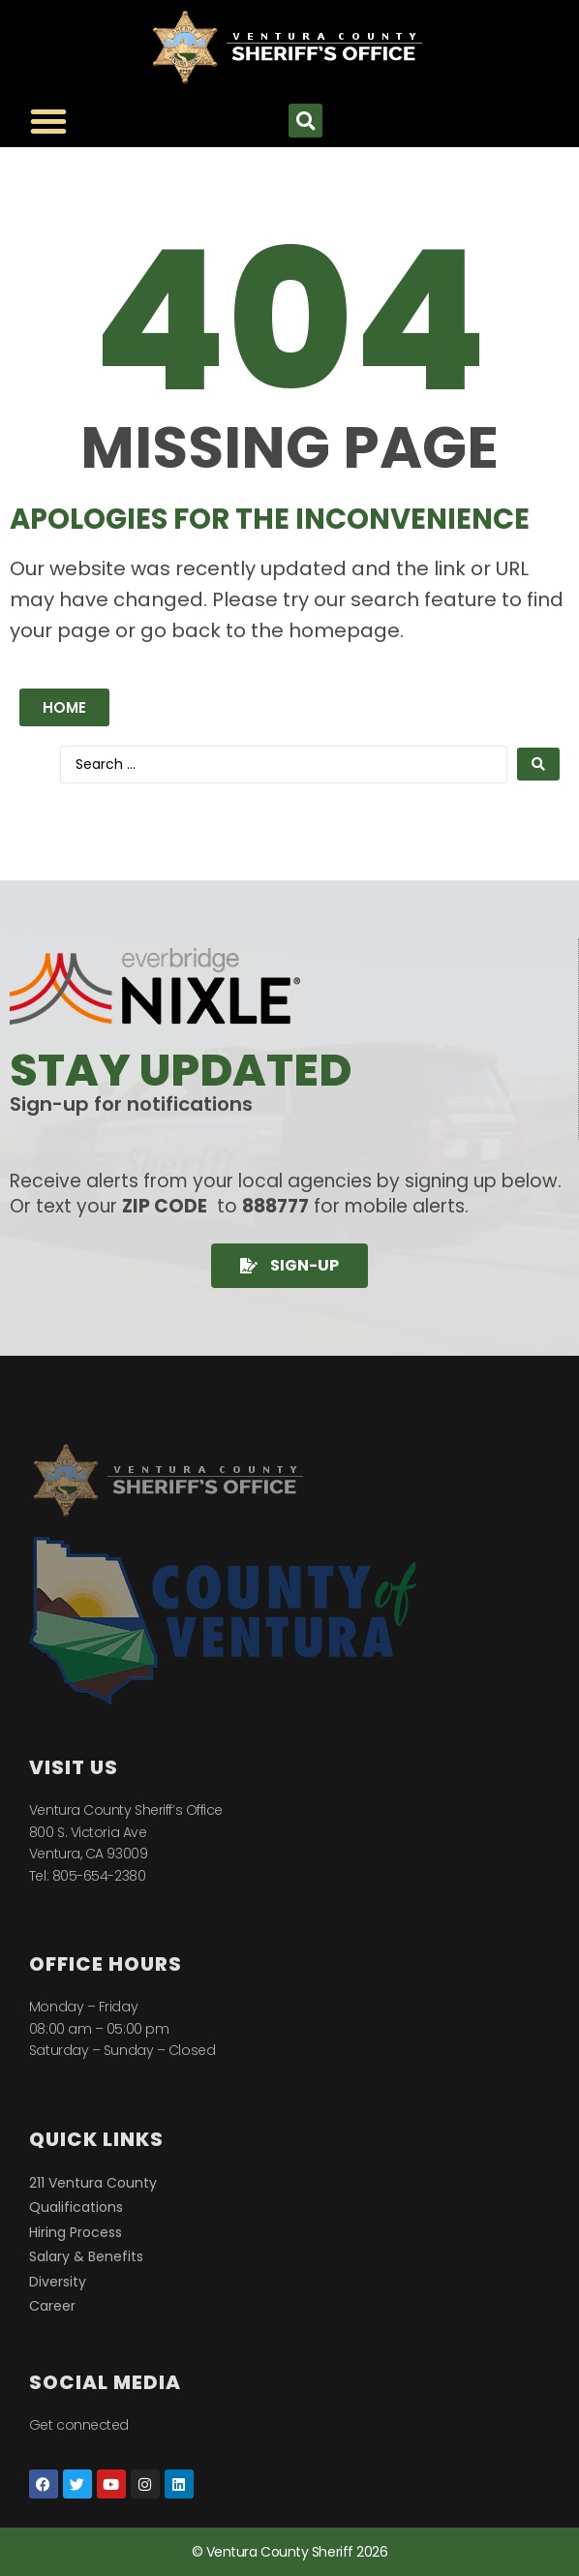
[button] (305, 121)
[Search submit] (538, 764)
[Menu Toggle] (48, 121)
